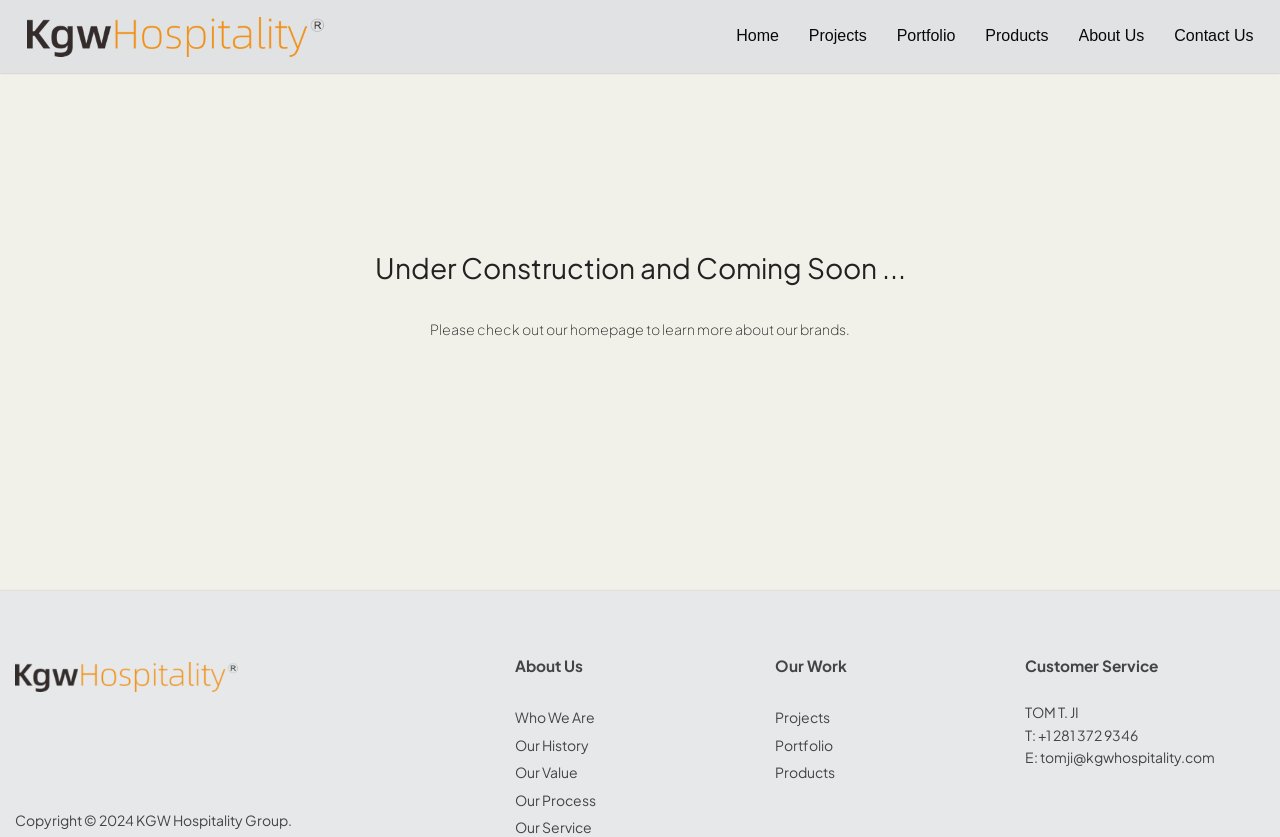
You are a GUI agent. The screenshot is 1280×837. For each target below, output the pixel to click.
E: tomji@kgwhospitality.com (1120, 757)
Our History (552, 745)
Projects (802, 717)
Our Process (555, 800)
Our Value (546, 772)
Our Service (553, 827)
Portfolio (804, 745)
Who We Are (555, 717)
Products (805, 772)
